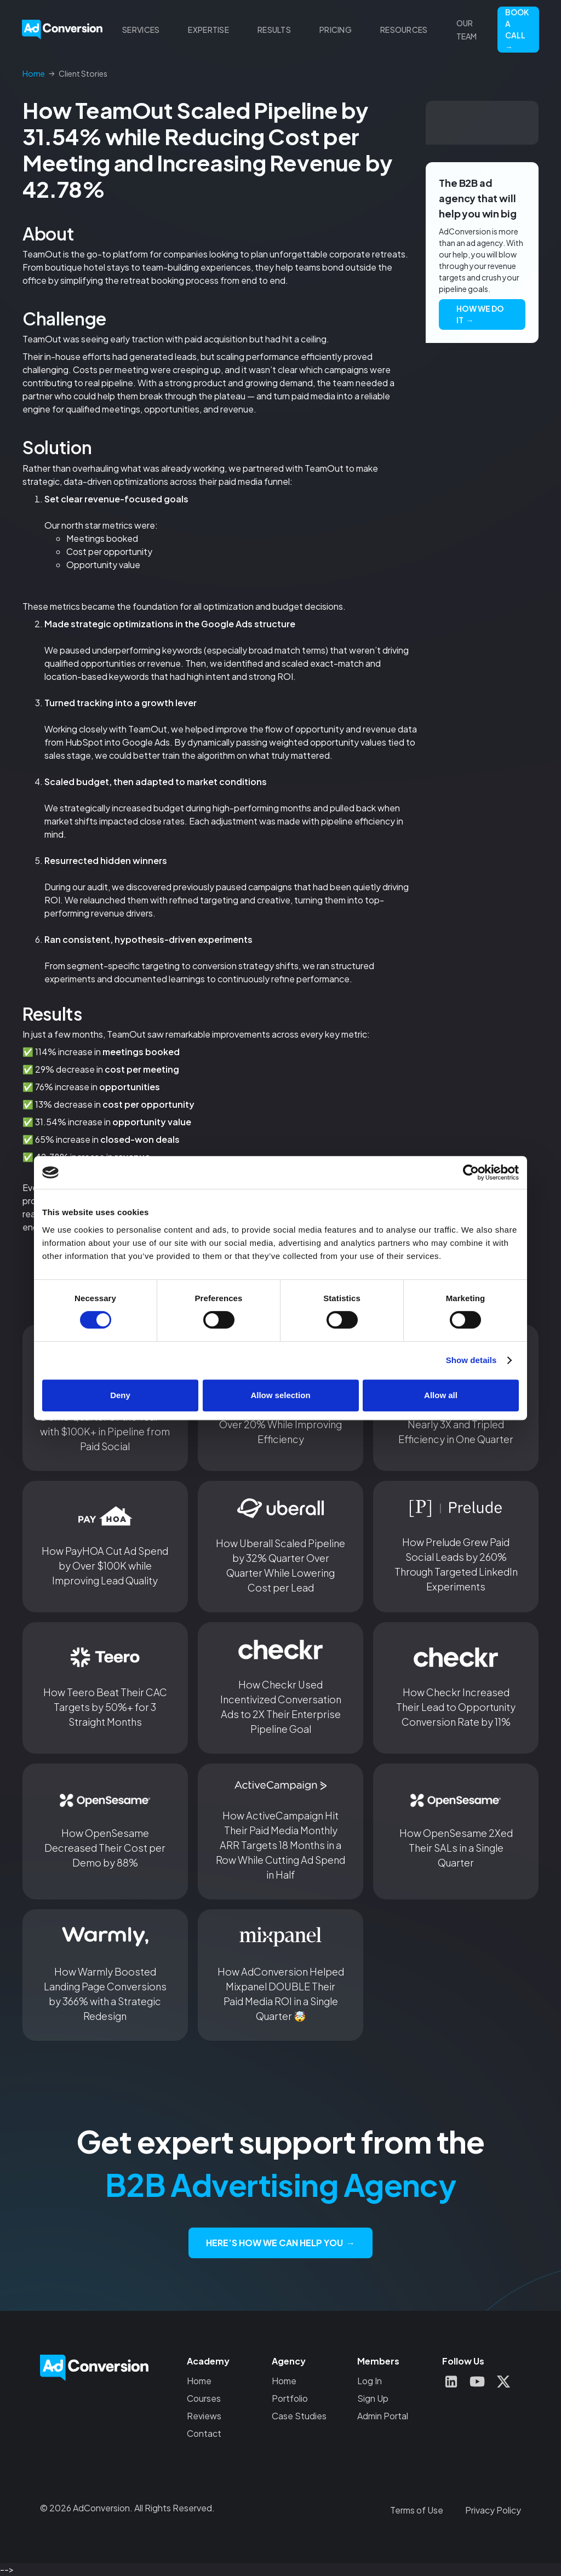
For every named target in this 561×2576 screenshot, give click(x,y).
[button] (140, 29)
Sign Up (372, 2398)
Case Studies (299, 2416)
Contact (204, 2433)
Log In (369, 2380)
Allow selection (280, 1395)
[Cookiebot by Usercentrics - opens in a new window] (471, 1172)
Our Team (466, 29)
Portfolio (290, 2398)
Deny (120, 1395)
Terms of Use (416, 2510)
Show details (471, 1360)
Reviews (204, 2416)
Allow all (440, 1395)
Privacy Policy (493, 2510)
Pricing (335, 30)
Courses (204, 2398)
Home (199, 2380)
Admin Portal (382, 2416)
